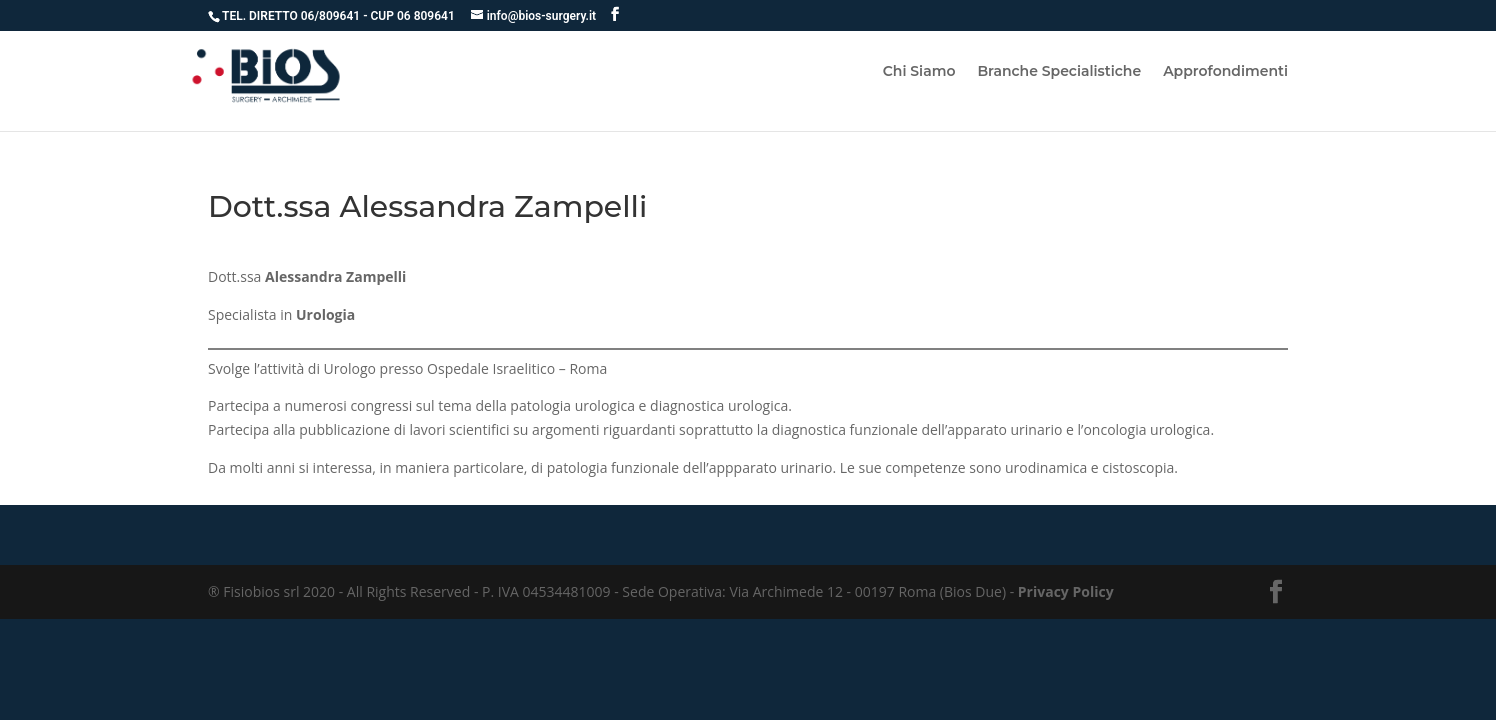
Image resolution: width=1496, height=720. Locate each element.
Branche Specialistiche (1059, 72)
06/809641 (332, 16)
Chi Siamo (919, 72)
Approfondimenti (1225, 72)
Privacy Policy (1066, 591)
